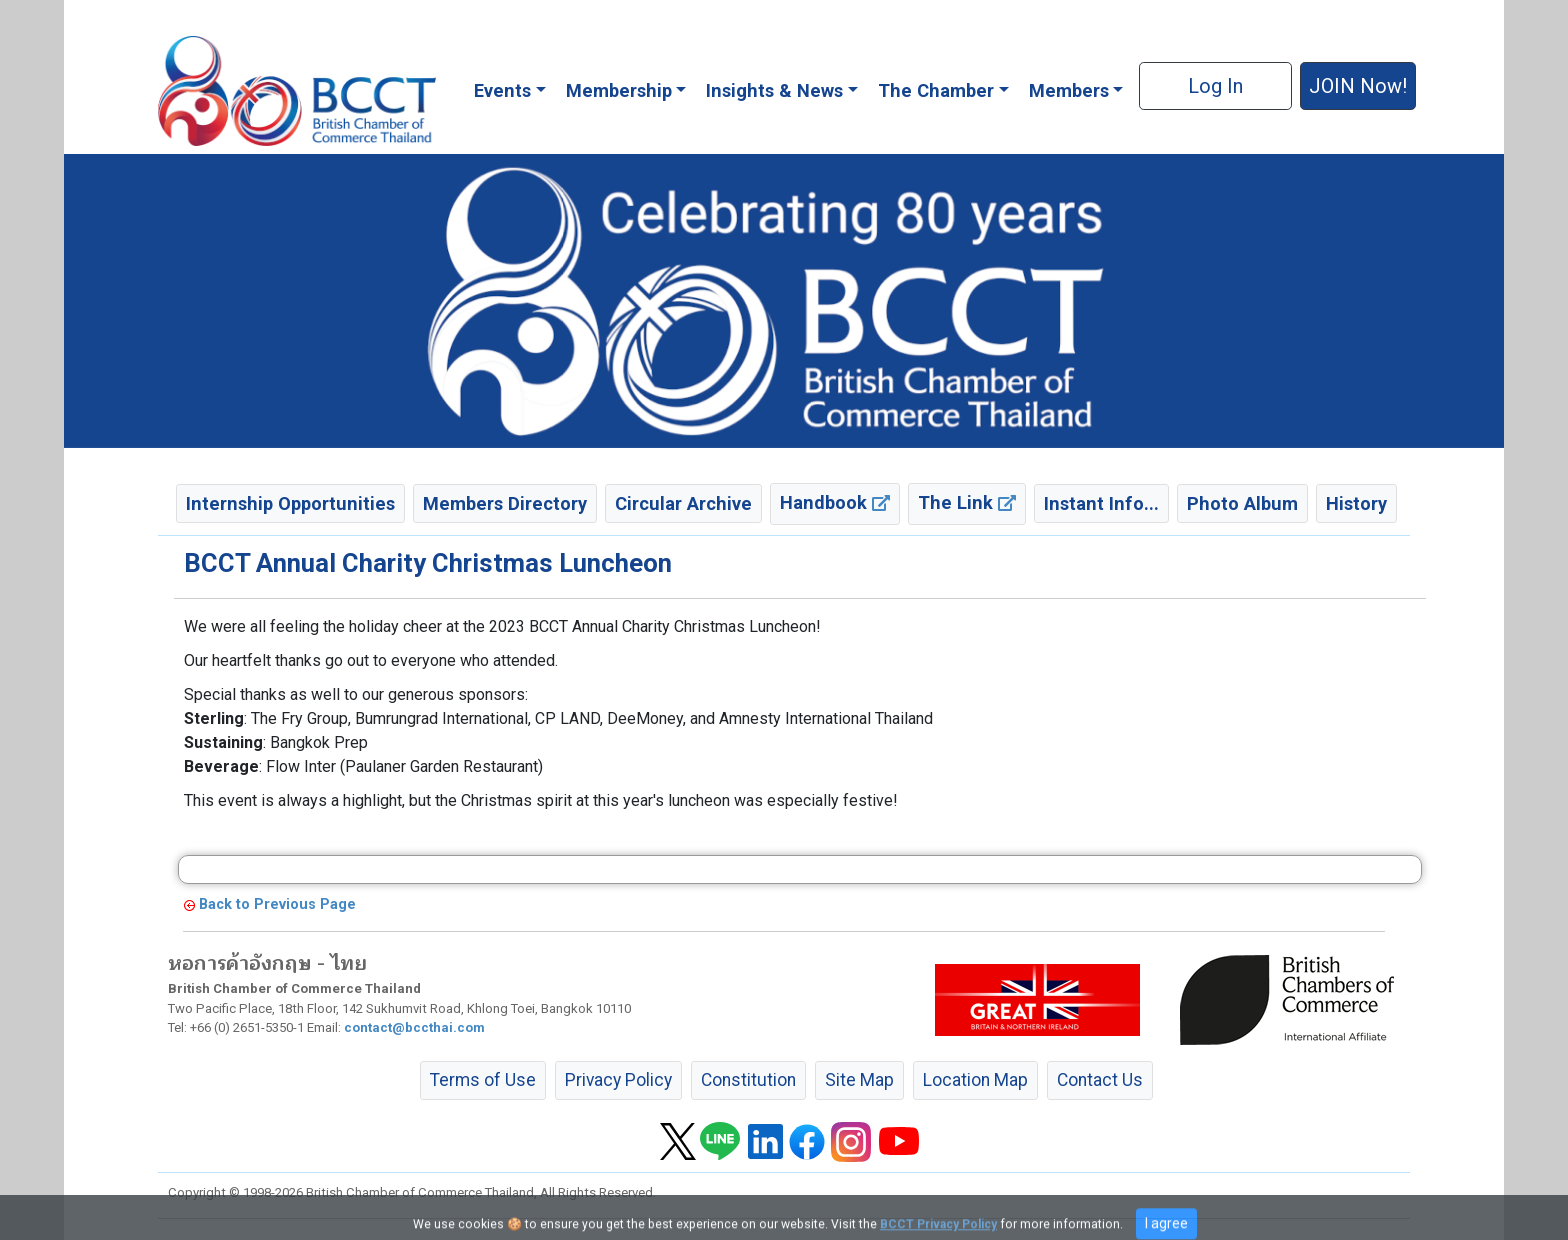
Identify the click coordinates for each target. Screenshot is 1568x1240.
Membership (619, 90)
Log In (1215, 86)
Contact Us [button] (1100, 1080)
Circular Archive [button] (683, 503)
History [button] (1356, 503)
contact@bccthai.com (414, 1027)
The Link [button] (967, 502)
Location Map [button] (975, 1080)
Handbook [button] (835, 502)
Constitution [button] (748, 1080)
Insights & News (774, 90)
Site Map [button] (859, 1080)
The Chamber (936, 90)
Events (502, 90)
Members (1069, 90)
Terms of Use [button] (483, 1080)
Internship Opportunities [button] (290, 503)
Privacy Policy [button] (618, 1080)
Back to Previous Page (277, 904)
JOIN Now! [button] (1358, 86)
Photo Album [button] (1242, 503)
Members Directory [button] (505, 503)
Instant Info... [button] (1101, 503)
